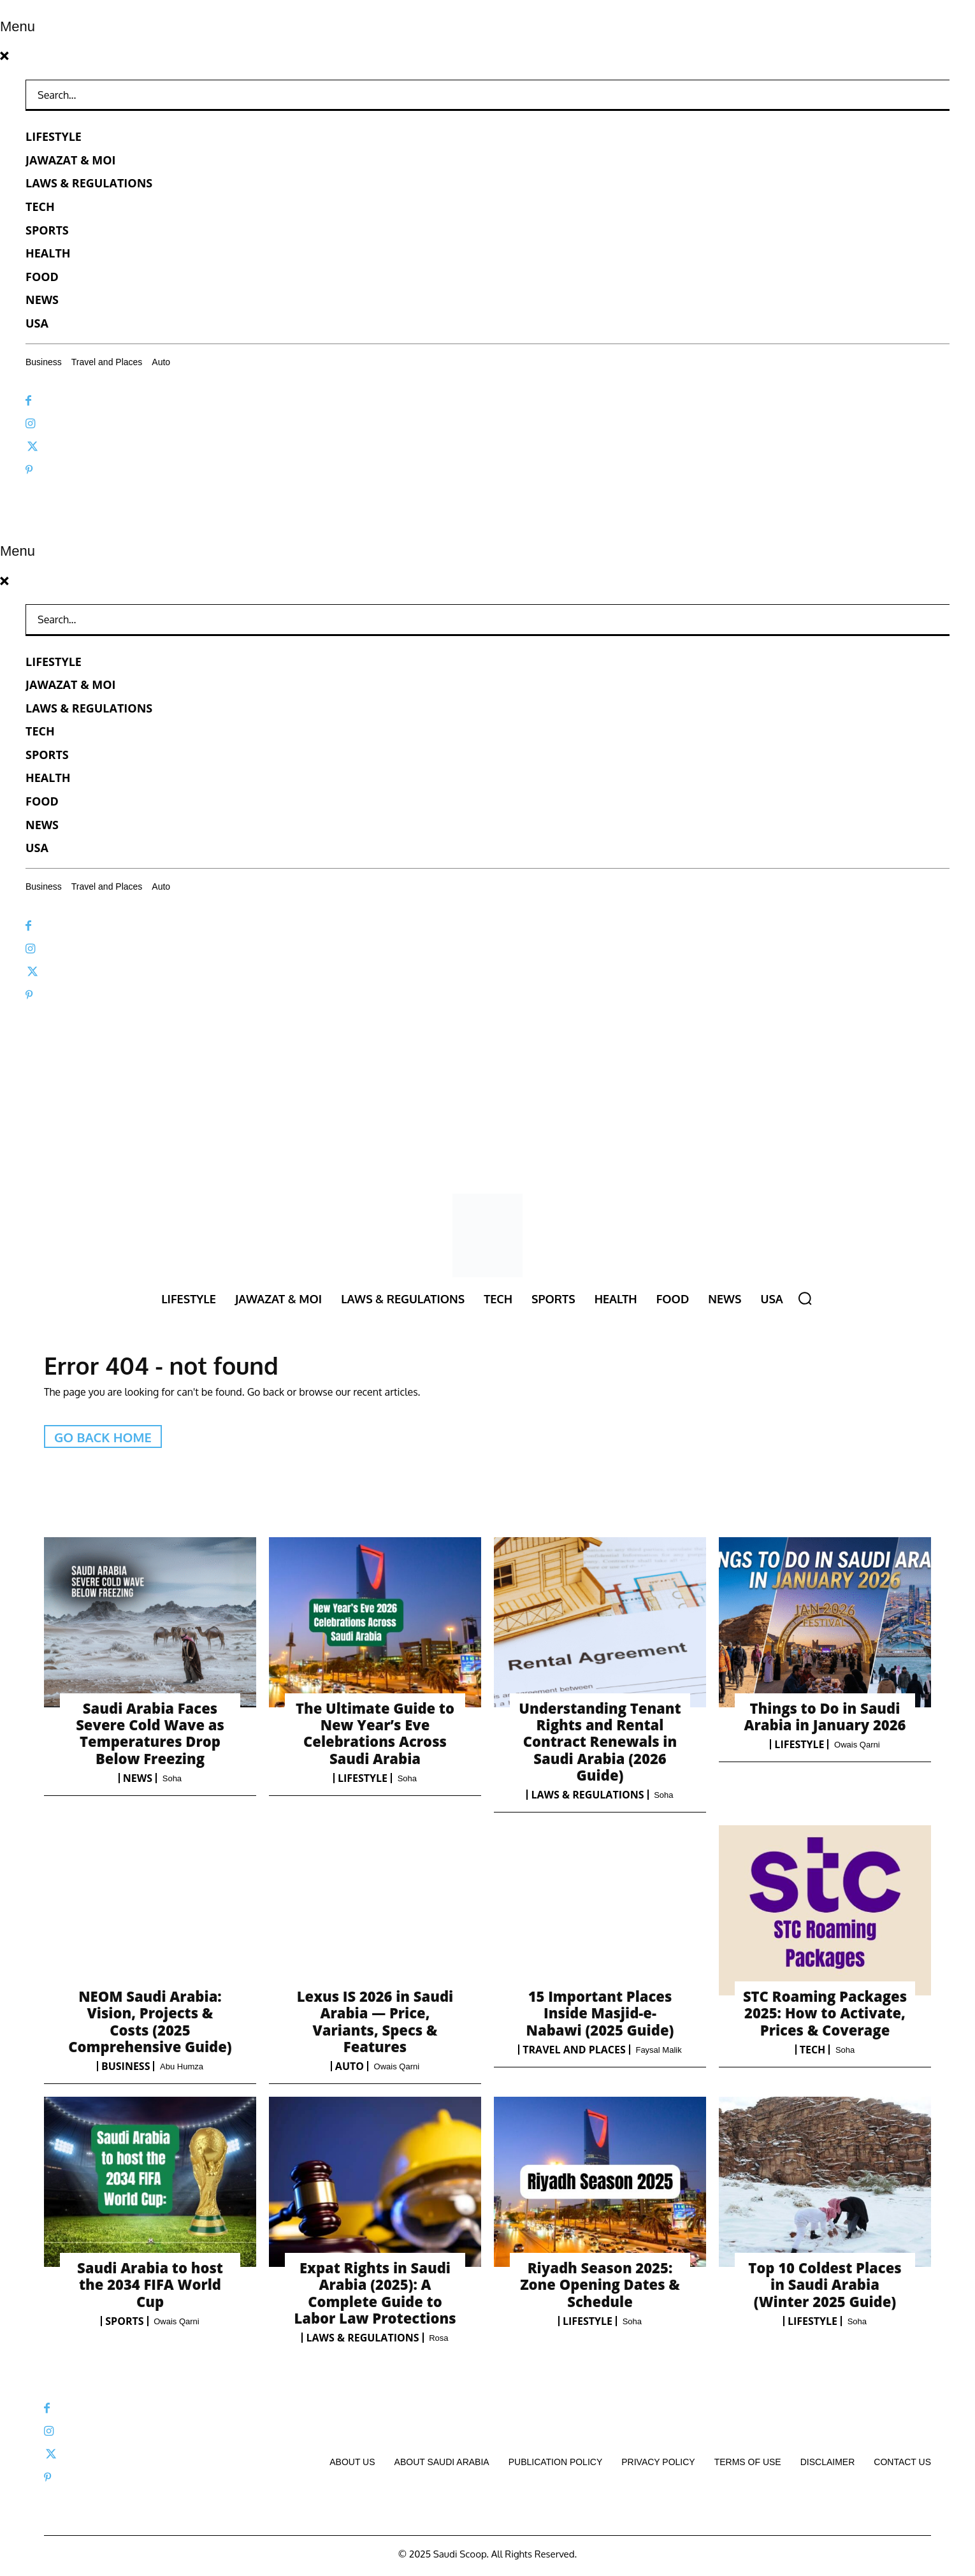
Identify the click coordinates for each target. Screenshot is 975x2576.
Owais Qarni (857, 1748)
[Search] (930, 95)
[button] (805, 1298)
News (137, 1781)
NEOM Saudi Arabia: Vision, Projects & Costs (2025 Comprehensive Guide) (150, 2024)
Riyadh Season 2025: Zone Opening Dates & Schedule (600, 2287)
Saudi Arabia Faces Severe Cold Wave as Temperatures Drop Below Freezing (150, 1735)
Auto (349, 2069)
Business (125, 2069)
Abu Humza (181, 2069)
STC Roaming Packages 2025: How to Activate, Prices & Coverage (825, 2016)
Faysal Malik (658, 2053)
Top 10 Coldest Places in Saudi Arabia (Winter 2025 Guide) (824, 2287)
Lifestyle (362, 1781)
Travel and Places (574, 2053)
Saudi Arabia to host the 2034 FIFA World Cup (150, 2287)
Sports (124, 2324)
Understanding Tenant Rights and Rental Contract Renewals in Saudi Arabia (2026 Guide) (600, 1744)
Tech (813, 2053)
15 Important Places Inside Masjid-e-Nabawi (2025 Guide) (600, 2016)
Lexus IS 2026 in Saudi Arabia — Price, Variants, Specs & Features (375, 2024)
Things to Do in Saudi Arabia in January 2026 (825, 1719)
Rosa (438, 2341)
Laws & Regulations (587, 1798)
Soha (172, 1781)
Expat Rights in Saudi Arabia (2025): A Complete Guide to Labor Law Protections (375, 2296)
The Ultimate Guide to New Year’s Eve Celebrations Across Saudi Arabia (375, 1735)
